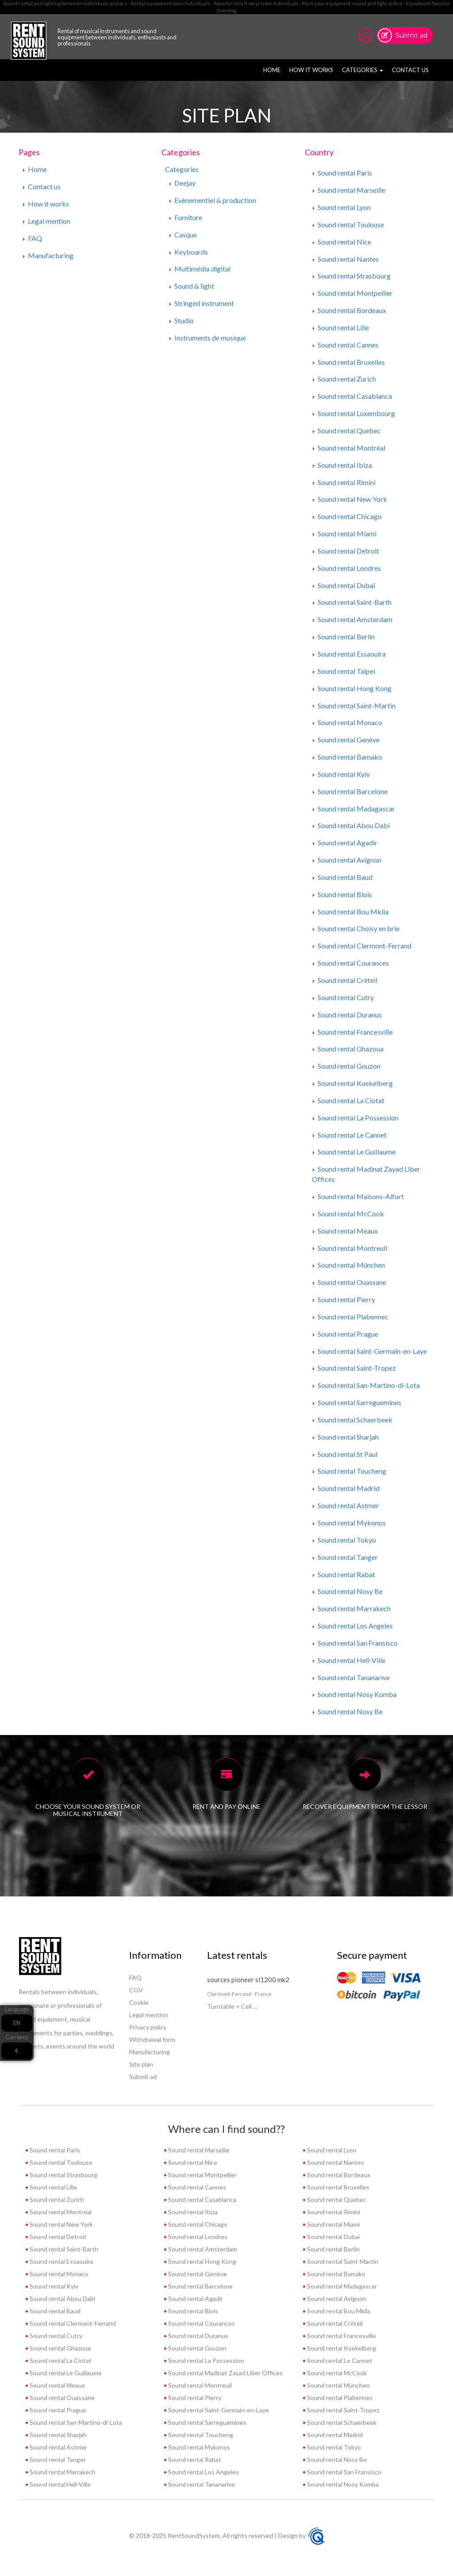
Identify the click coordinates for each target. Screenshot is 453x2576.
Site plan (141, 2064)
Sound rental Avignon (347, 860)
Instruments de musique (207, 337)
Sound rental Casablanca (352, 396)
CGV (136, 1990)
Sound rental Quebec (347, 430)
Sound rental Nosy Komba (355, 1694)
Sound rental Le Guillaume (354, 1151)
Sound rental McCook (348, 1213)
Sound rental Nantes (346, 259)
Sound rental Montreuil (350, 1248)
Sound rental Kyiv (341, 774)
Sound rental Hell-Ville (349, 1660)
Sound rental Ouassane (349, 1282)
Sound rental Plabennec (350, 1316)
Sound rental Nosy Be (348, 1591)
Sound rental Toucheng (349, 1471)
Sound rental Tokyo (344, 1540)
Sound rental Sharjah (346, 1437)
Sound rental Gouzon (346, 1066)
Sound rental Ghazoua (348, 1048)
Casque (183, 234)
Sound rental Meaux (345, 1231)
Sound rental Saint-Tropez (354, 1368)
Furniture (185, 217)
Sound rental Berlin (344, 636)
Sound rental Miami (344, 533)
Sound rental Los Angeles (353, 1625)
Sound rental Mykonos (349, 1522)
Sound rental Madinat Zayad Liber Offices (225, 2373)
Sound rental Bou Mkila (350, 911)
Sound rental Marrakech (352, 1608)
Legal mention (46, 221)
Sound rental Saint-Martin (354, 705)
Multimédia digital (199, 268)
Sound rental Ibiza (342, 465)
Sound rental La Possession (356, 1117)
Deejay (182, 183)
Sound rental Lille (341, 327)
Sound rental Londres (347, 568)
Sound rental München (349, 1265)
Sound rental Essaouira (349, 654)
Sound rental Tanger (345, 1557)
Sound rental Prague (345, 1334)
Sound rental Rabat (344, 1574)
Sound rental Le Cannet (350, 1135)
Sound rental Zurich (344, 379)
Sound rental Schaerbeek (352, 1419)
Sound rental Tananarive (351, 1677)
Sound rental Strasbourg (352, 275)
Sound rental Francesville (353, 1032)
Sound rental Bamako (347, 757)
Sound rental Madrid (346, 1488)
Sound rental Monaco (347, 722)
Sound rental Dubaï (344, 585)
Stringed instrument (201, 303)
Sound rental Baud (342, 877)
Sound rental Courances (351, 963)
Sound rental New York (350, 499)
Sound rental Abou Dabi (351, 825)
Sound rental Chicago (347, 516)
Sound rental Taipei (344, 671)
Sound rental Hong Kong (352, 688)
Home (273, 69)
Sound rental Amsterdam (352, 619)
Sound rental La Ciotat (348, 1100)
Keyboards (188, 252)
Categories (182, 169)
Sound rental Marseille (349, 190)
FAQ (32, 238)
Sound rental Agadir (345, 842)
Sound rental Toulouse (348, 224)
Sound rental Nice (342, 241)
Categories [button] (362, 69)
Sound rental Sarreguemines (357, 1402)
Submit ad (411, 35)
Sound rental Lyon (342, 207)
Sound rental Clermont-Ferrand (362, 945)
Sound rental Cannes (346, 344)
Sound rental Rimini (344, 482)
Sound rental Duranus (347, 1014)
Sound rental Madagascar (354, 808)
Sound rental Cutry (343, 997)
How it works (311, 69)
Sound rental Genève (346, 739)
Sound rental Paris (342, 172)
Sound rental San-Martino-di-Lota (366, 1385)
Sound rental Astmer (346, 1505)
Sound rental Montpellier (353, 293)
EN (16, 2022)
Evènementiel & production (212, 200)
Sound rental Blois (342, 894)
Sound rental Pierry (344, 1299)
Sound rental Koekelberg (353, 1083)
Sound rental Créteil (345, 980)
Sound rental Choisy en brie (356, 928)
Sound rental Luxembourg (354, 413)
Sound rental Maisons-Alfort (358, 1196)
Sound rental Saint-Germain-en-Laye (370, 1351)
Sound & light (191, 286)
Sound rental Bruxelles (349, 362)
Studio (181, 320)
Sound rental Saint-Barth (352, 602)
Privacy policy (147, 2027)
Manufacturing (48, 255)
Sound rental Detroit (346, 551)
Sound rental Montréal (349, 447)
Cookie (139, 2002)
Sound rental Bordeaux (349, 310)
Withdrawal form (152, 2039)
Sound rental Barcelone (350, 791)
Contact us (410, 69)
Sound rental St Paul (345, 1454)
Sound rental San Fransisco (355, 1643)
